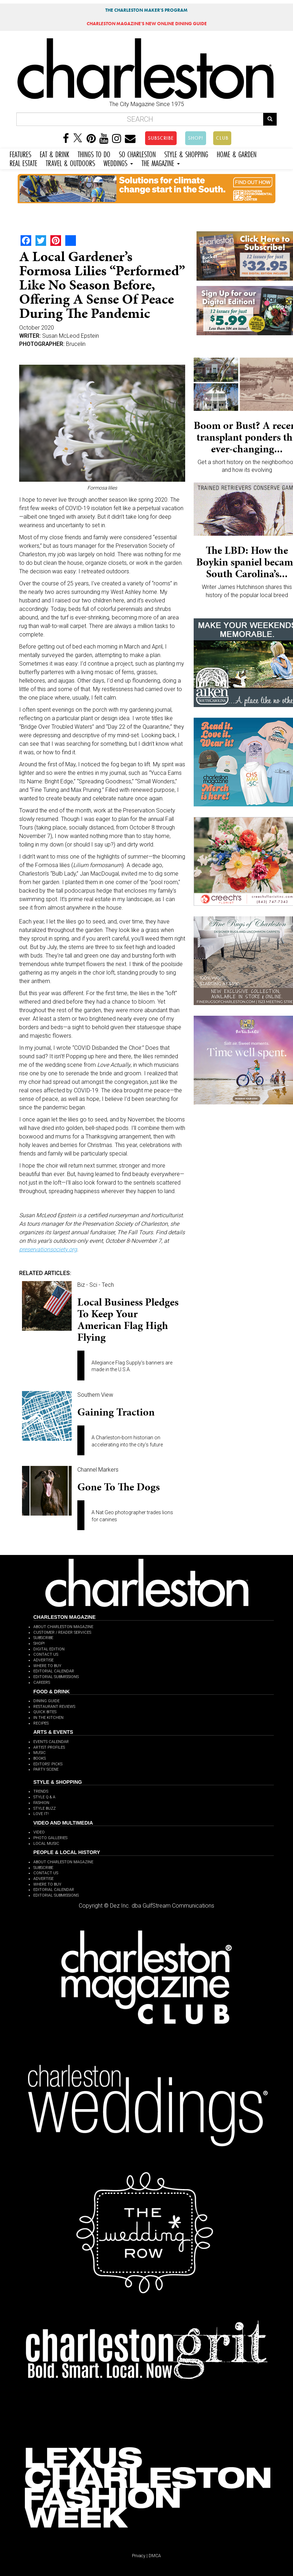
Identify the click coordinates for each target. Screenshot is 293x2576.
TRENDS (40, 1791)
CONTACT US (45, 1654)
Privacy (138, 2555)
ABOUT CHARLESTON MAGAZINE (63, 1627)
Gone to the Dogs (118, 1486)
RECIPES (41, 1723)
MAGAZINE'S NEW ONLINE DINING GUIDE (147, 24)
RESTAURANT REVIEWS (54, 1706)
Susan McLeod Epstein (70, 335)
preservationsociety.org (48, 1249)
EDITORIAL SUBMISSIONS (56, 1677)
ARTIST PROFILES (49, 1747)
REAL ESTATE (23, 162)
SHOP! (195, 138)
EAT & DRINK (54, 153)
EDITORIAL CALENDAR (53, 1671)
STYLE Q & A (44, 1797)
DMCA (155, 2555)
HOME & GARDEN (236, 153)
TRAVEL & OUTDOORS (70, 162)
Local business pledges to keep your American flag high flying (127, 1320)
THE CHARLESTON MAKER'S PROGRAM (146, 10)
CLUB (222, 138)
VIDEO (39, 1832)
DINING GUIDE (46, 1701)
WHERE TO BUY (47, 1666)
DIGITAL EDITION (49, 1649)
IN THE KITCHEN (48, 1717)
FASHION (41, 1802)
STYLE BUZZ (44, 1808)
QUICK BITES (44, 1712)
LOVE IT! (41, 1813)
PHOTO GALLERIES (50, 1838)
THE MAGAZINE (161, 162)
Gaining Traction (116, 1412)
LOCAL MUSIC (46, 1843)
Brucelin (75, 344)
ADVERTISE (43, 1660)
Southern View (95, 1394)
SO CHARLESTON (137, 153)
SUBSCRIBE (161, 138)
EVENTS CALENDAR (51, 1741)
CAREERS (41, 1682)
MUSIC (39, 1752)
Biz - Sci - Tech (95, 1284)
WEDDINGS (118, 162)
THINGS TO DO (94, 153)
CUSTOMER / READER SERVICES (62, 1632)
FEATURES (20, 153)
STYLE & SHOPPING (186, 153)
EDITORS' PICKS (47, 1764)
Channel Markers (97, 1469)
